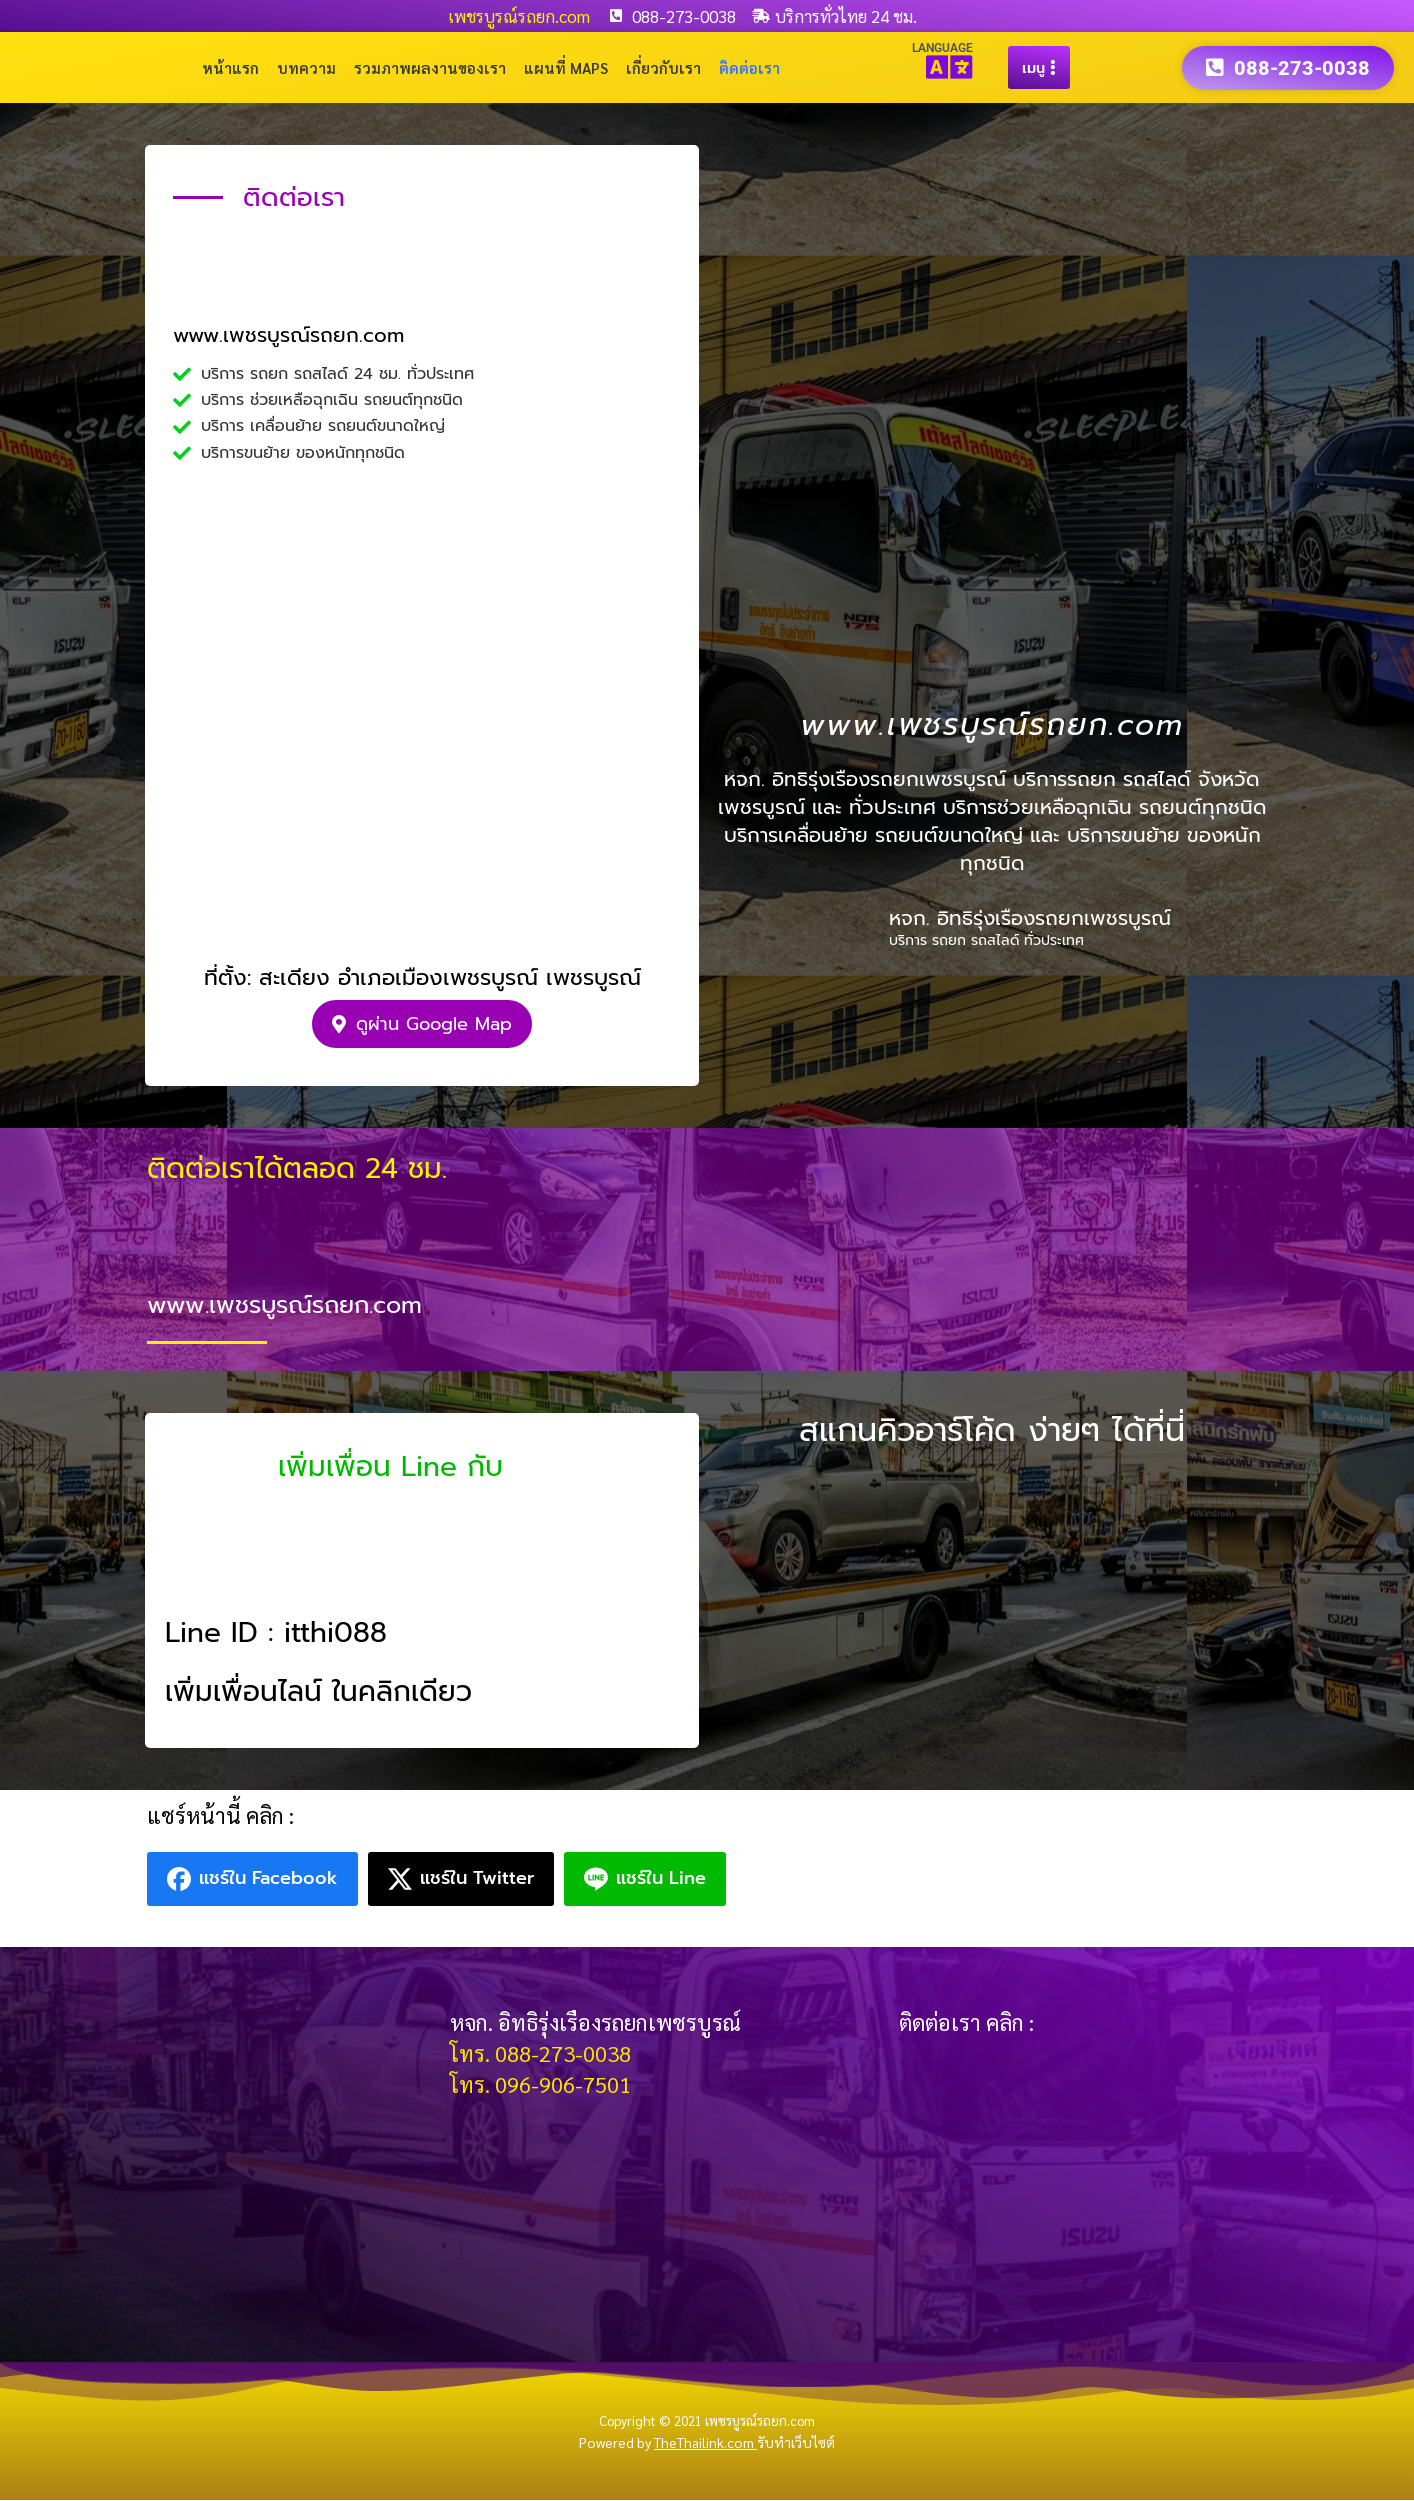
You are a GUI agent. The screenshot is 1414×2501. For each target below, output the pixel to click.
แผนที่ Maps (566, 67)
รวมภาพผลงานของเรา (430, 67)
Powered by (668, 2443)
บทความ (306, 67)
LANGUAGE (942, 48)
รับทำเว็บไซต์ (796, 2443)
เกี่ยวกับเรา (663, 67)
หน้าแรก (230, 67)
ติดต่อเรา (749, 67)
